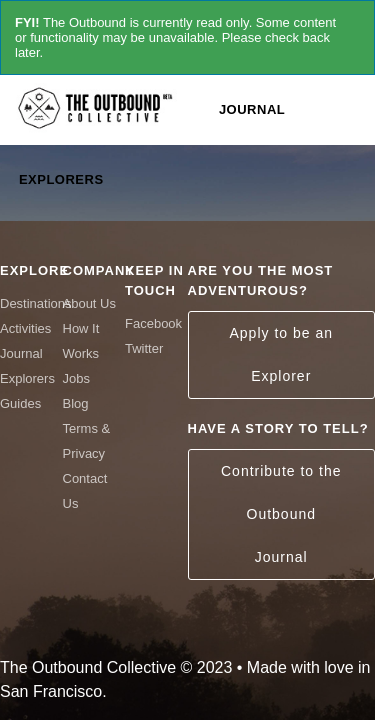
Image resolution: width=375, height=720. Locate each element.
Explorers (61, 179)
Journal (252, 109)
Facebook (153, 323)
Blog (76, 403)
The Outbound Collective (100, 107)
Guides (20, 403)
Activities (25, 328)
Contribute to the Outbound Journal (281, 514)
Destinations (36, 303)
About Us (89, 303)
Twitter (144, 348)
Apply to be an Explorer (281, 354)
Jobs (76, 378)
